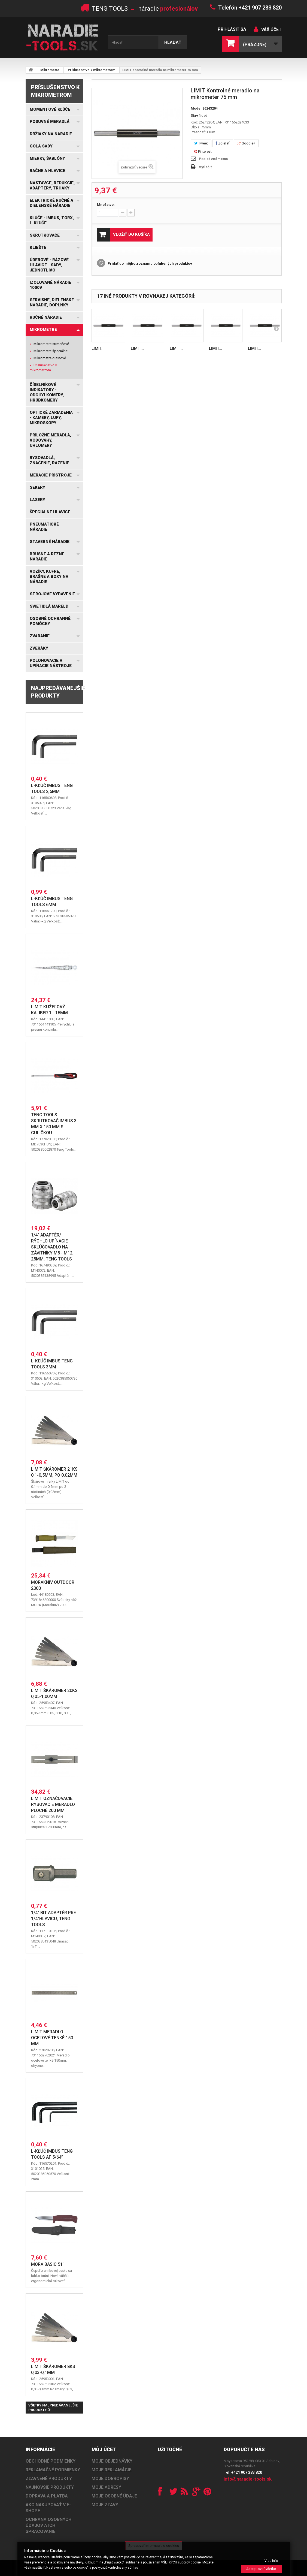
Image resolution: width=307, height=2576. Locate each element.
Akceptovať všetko (261, 2569)
